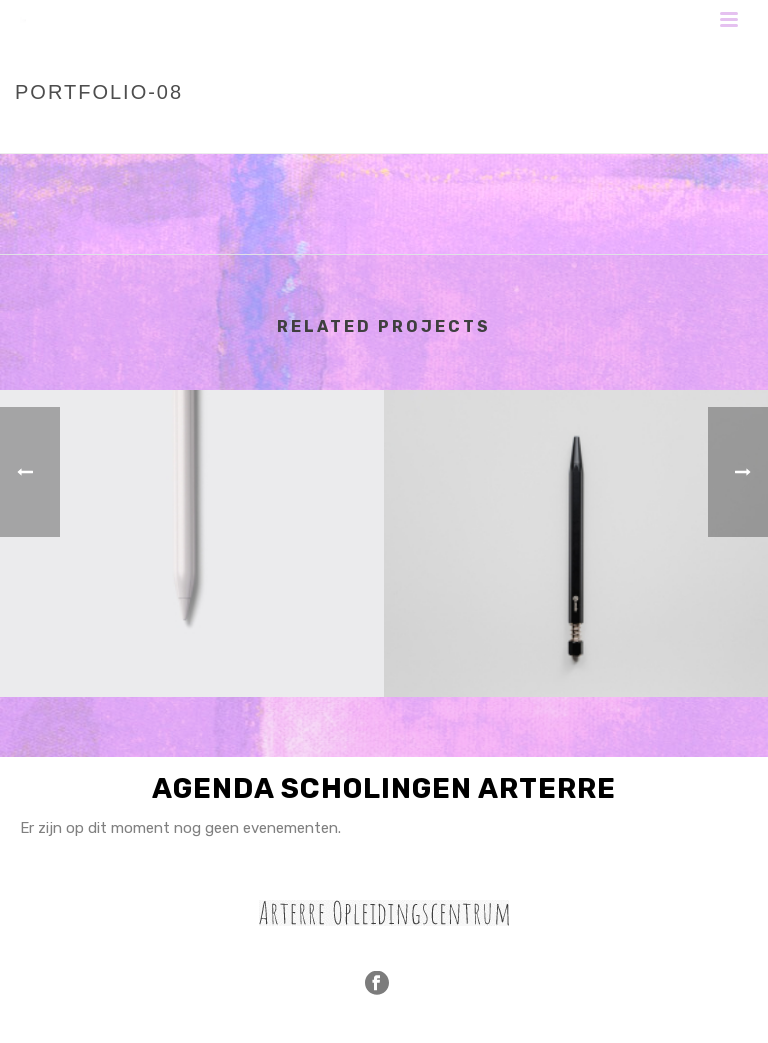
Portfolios (589, 134)
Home (519, 134)
